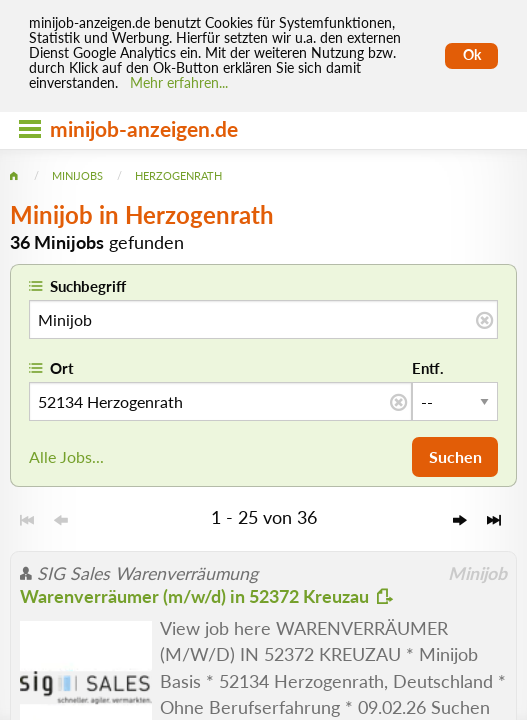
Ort (62, 368)
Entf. (428, 368)
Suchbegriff (88, 286)
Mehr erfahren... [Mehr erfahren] (179, 83)
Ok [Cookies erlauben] (472, 55)
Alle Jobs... (66, 456)
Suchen (455, 456)
